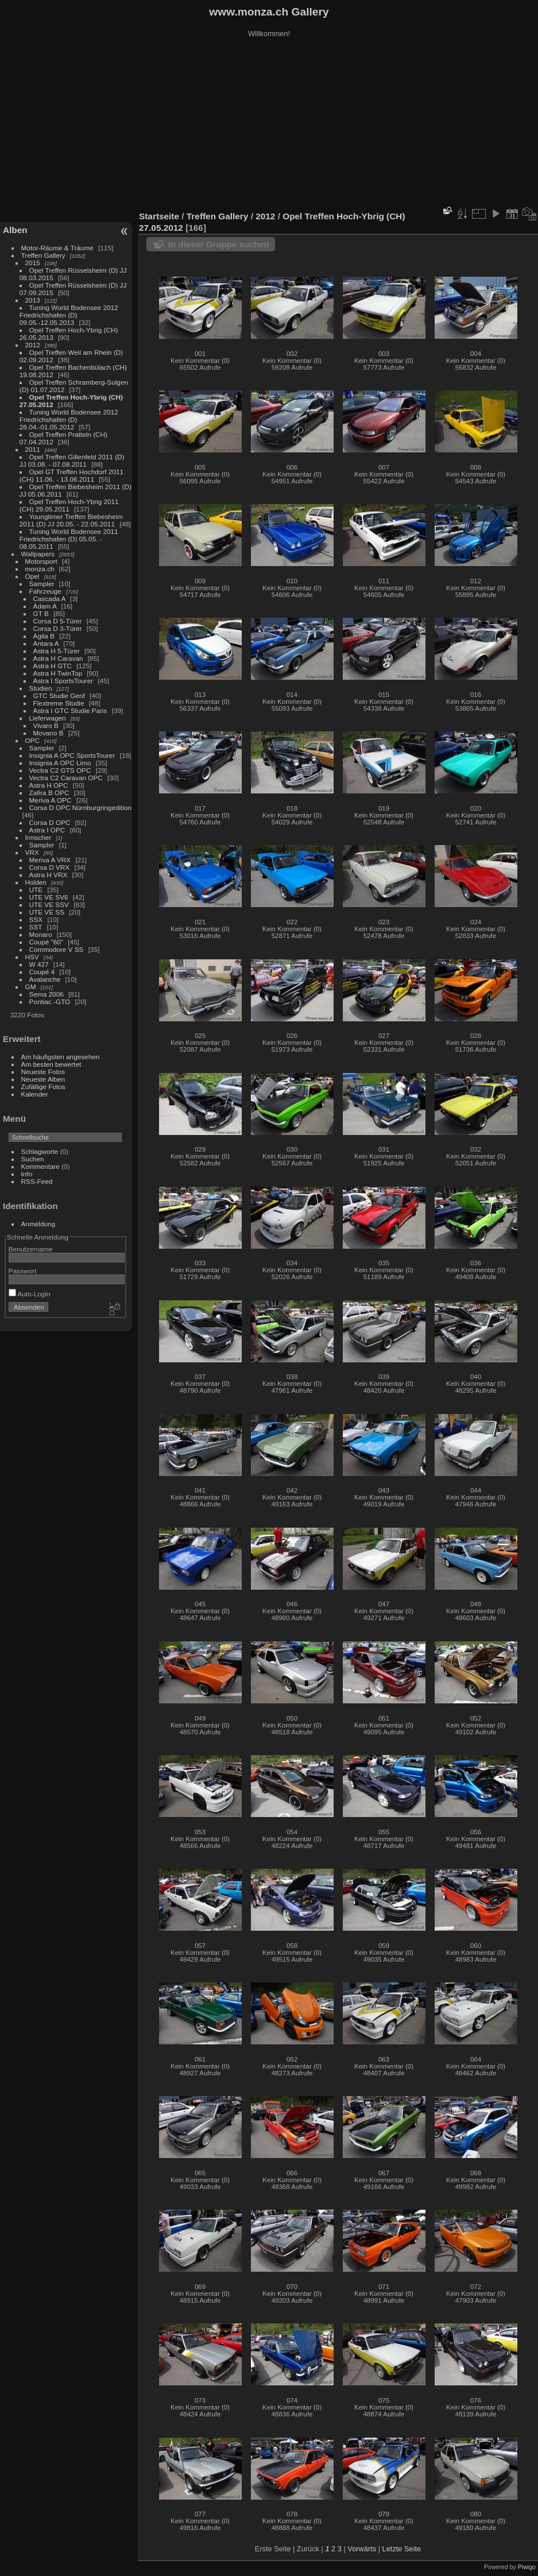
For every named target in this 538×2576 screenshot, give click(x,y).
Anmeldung (38, 1223)
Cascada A (49, 598)
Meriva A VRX (50, 859)
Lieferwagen (47, 718)
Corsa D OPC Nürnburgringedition (80, 807)
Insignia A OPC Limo (60, 762)
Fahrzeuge (45, 591)
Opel (32, 576)
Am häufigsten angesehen (60, 1056)
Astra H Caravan (58, 658)
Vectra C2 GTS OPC (60, 770)
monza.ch (40, 568)
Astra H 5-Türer (56, 650)
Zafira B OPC (49, 792)
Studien (40, 688)
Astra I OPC (47, 830)
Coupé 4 (42, 971)
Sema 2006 (46, 994)
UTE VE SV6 (48, 897)
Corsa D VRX (49, 867)
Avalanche (45, 979)
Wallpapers (38, 553)
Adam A (45, 606)
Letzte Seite (401, 2548)
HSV (32, 956)
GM (30, 986)
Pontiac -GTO (50, 1001)
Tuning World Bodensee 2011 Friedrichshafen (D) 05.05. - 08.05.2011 (69, 539)
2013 (32, 300)
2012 (32, 344)
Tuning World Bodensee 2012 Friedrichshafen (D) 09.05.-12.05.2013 (69, 315)
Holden (36, 882)
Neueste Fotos (43, 1071)
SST (35, 927)
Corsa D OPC (50, 822)
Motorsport (41, 561)
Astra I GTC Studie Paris (70, 710)
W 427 (39, 964)
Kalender (34, 1094)
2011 (32, 449)
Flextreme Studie (58, 703)
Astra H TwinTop (57, 673)
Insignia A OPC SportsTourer (72, 755)
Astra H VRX (48, 874)
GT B (41, 613)
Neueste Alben (43, 1079)
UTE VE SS (46, 912)
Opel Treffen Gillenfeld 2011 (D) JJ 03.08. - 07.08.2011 (72, 460)
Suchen (32, 1159)
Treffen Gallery (43, 255)
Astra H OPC (48, 785)
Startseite (159, 216)
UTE (36, 889)
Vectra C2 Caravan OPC (66, 777)
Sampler (42, 583)
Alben (15, 230)
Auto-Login (30, 1293)
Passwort (22, 1271)
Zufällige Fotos (43, 1086)
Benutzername (31, 1249)
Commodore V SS (56, 949)
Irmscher (38, 837)
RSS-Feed (37, 1181)
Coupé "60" (46, 942)
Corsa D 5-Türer (57, 621)
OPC (32, 740)
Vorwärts (361, 2548)
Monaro (40, 934)
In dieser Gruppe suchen (218, 244)
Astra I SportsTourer (63, 680)
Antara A (46, 643)
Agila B (44, 636)
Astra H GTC (52, 665)
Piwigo (527, 2566)
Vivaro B (46, 725)
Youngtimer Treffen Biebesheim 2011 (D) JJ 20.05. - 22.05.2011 (71, 520)
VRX (32, 852)
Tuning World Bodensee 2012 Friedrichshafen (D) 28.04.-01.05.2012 (69, 419)
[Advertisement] (269, 125)
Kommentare (40, 1166)
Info (27, 1173)
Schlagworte (40, 1151)
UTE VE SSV (49, 904)
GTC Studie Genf (59, 695)
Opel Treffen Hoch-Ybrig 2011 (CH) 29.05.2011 (69, 505)
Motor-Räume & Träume (57, 247)
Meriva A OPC (50, 800)
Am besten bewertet (51, 1064)
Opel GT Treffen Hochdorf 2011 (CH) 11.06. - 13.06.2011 (71, 475)
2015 (32, 262)
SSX (36, 919)
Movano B (48, 733)
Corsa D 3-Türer (57, 628)
